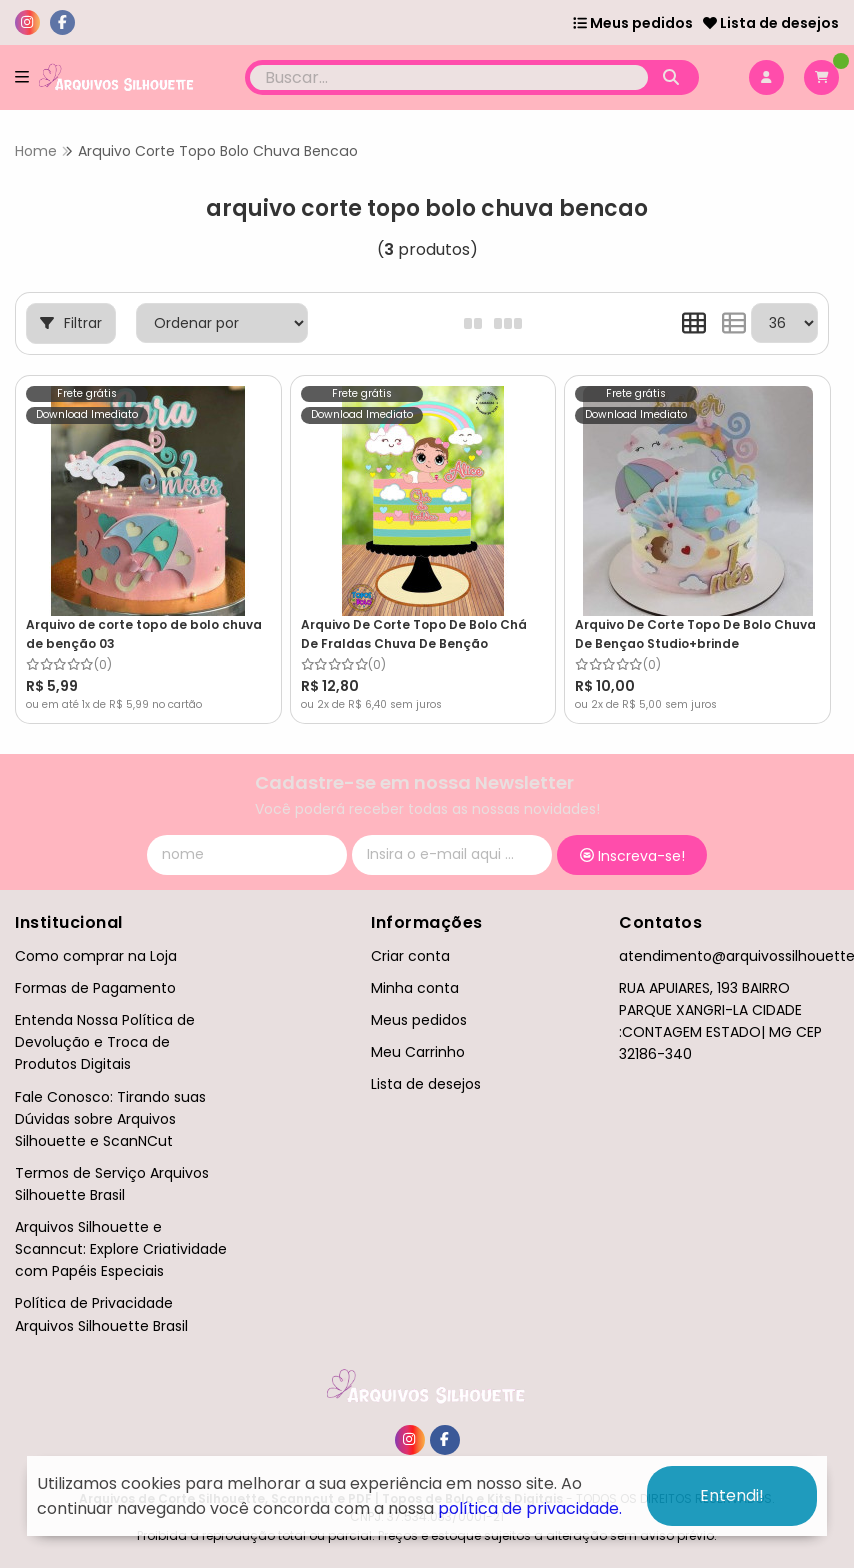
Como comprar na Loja (96, 956)
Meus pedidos (633, 23)
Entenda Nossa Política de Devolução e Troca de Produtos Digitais (105, 1042)
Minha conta (415, 988)
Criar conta (410, 956)
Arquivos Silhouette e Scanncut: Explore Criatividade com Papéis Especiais (121, 1249)
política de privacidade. (530, 1508)
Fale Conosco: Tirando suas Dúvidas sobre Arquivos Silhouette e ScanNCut (110, 1119)
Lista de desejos (771, 23)
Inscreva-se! (632, 856)
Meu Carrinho (418, 1052)
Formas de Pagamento (95, 988)
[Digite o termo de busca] (448, 77)
